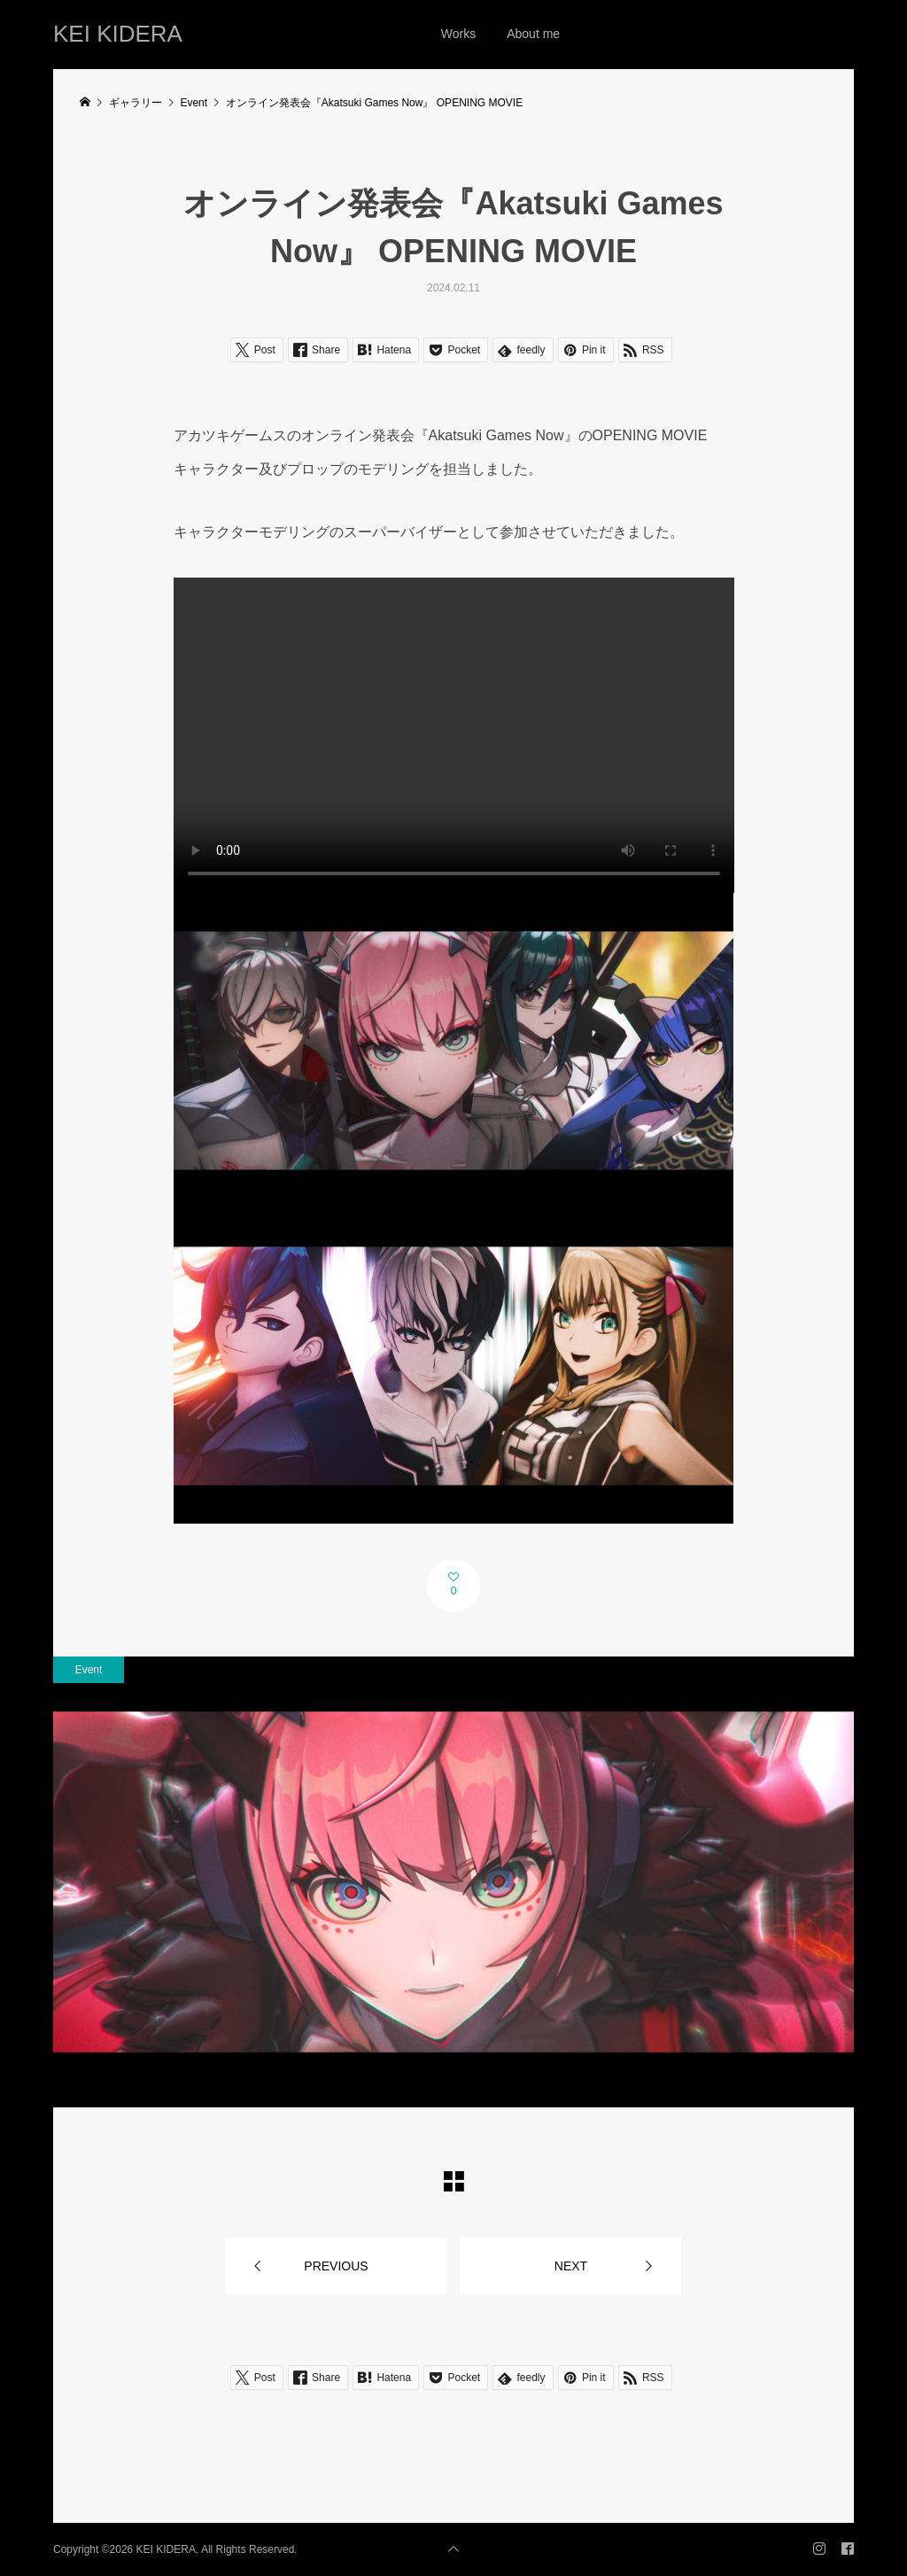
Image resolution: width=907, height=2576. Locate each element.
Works (458, 34)
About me (533, 34)
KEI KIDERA (117, 33)
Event (89, 1670)
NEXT (570, 2266)
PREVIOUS (336, 2266)
